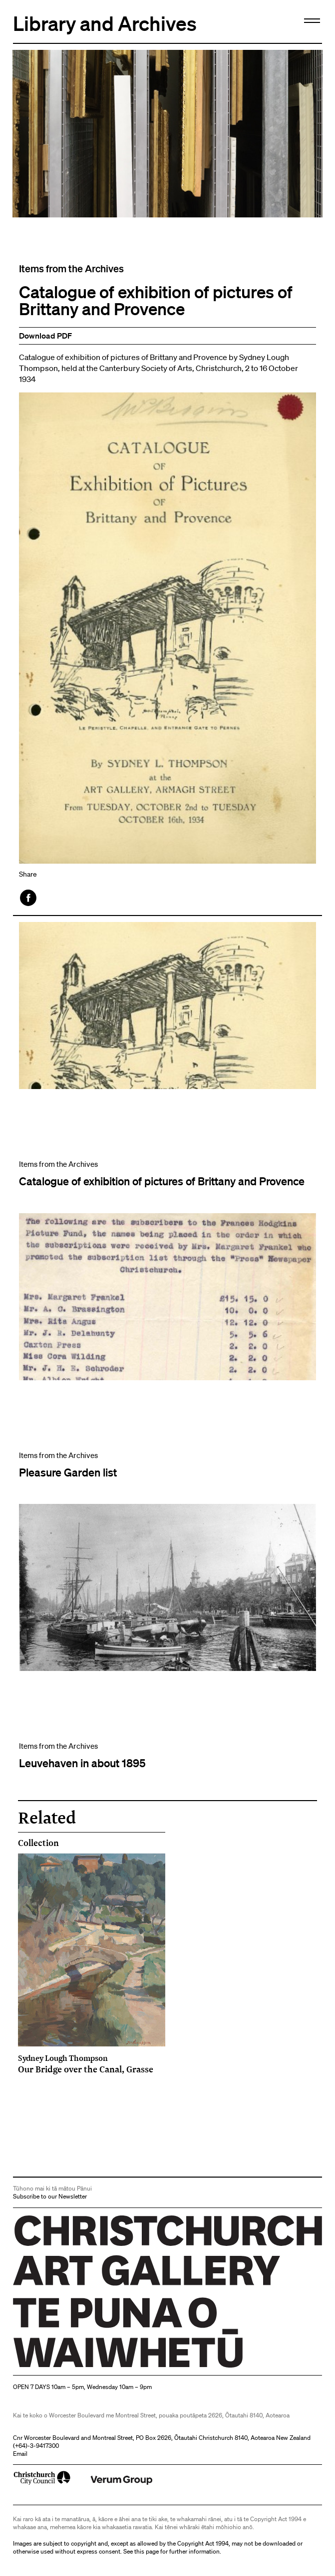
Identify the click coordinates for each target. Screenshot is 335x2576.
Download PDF (45, 336)
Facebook (29, 898)
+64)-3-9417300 (37, 2445)
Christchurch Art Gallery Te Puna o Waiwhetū (72, 2367)
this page (146, 2551)
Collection (38, 1843)
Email (20, 2453)
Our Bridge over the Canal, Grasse (91, 2064)
